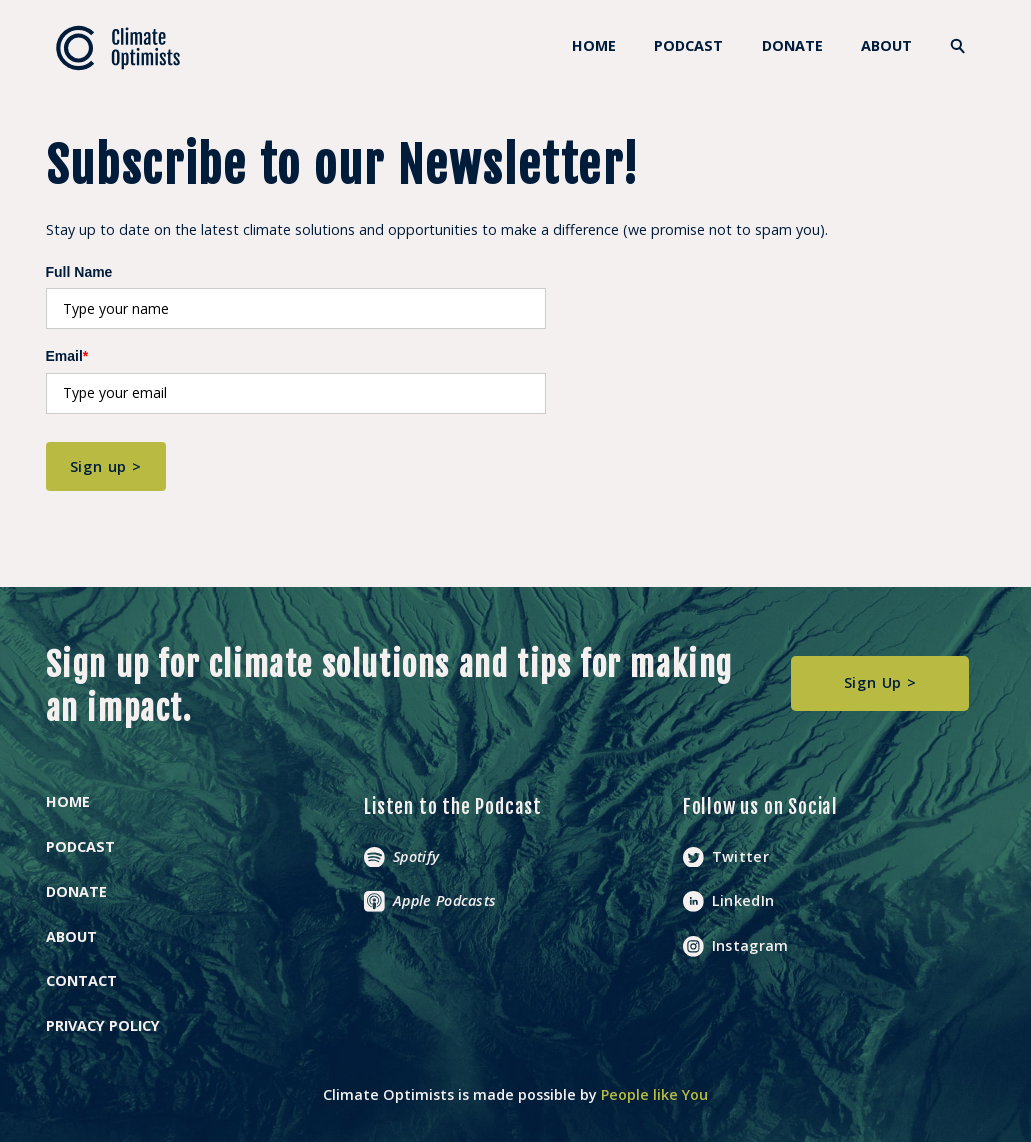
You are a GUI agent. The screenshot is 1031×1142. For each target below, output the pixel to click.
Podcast (688, 45)
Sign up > (106, 466)
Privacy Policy (103, 1025)
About (886, 45)
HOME (594, 45)
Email (67, 356)
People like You (654, 1094)
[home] (118, 48)
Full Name (79, 272)
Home (68, 801)
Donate (76, 891)
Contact (81, 980)
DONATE (792, 45)
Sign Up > (880, 682)
